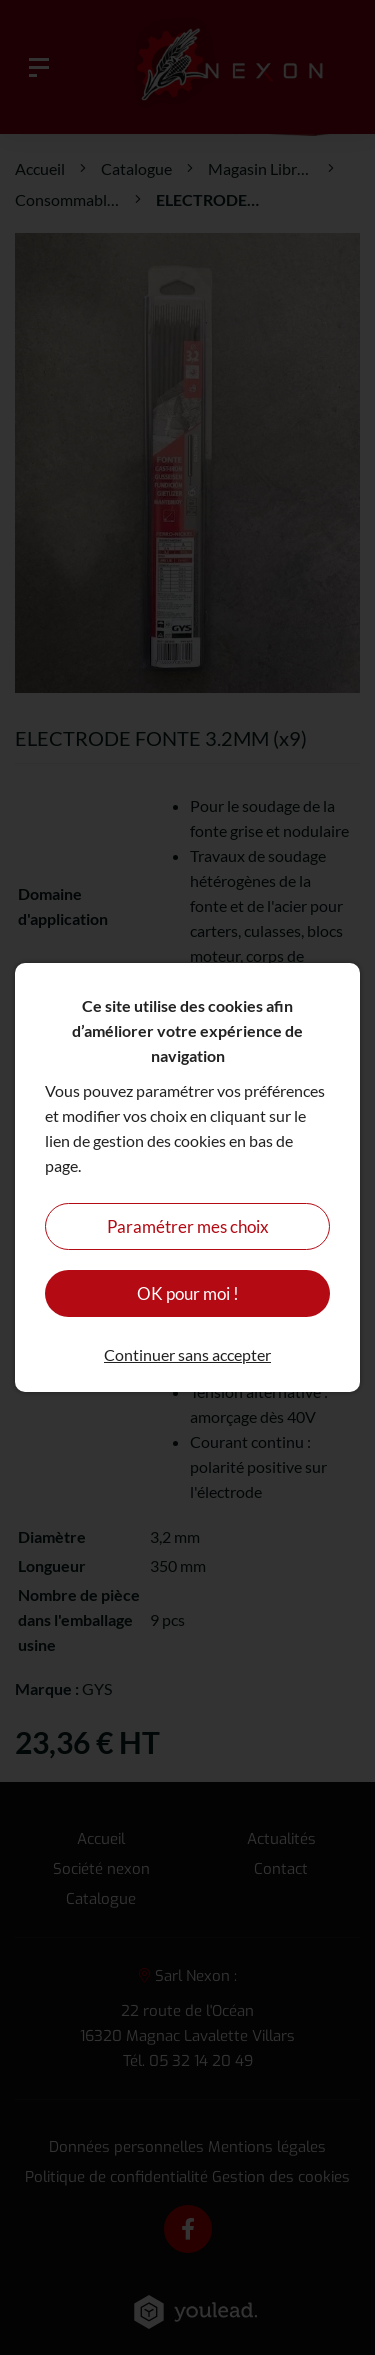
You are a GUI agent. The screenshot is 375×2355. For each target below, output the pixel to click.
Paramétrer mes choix (188, 1226)
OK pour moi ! (188, 1293)
